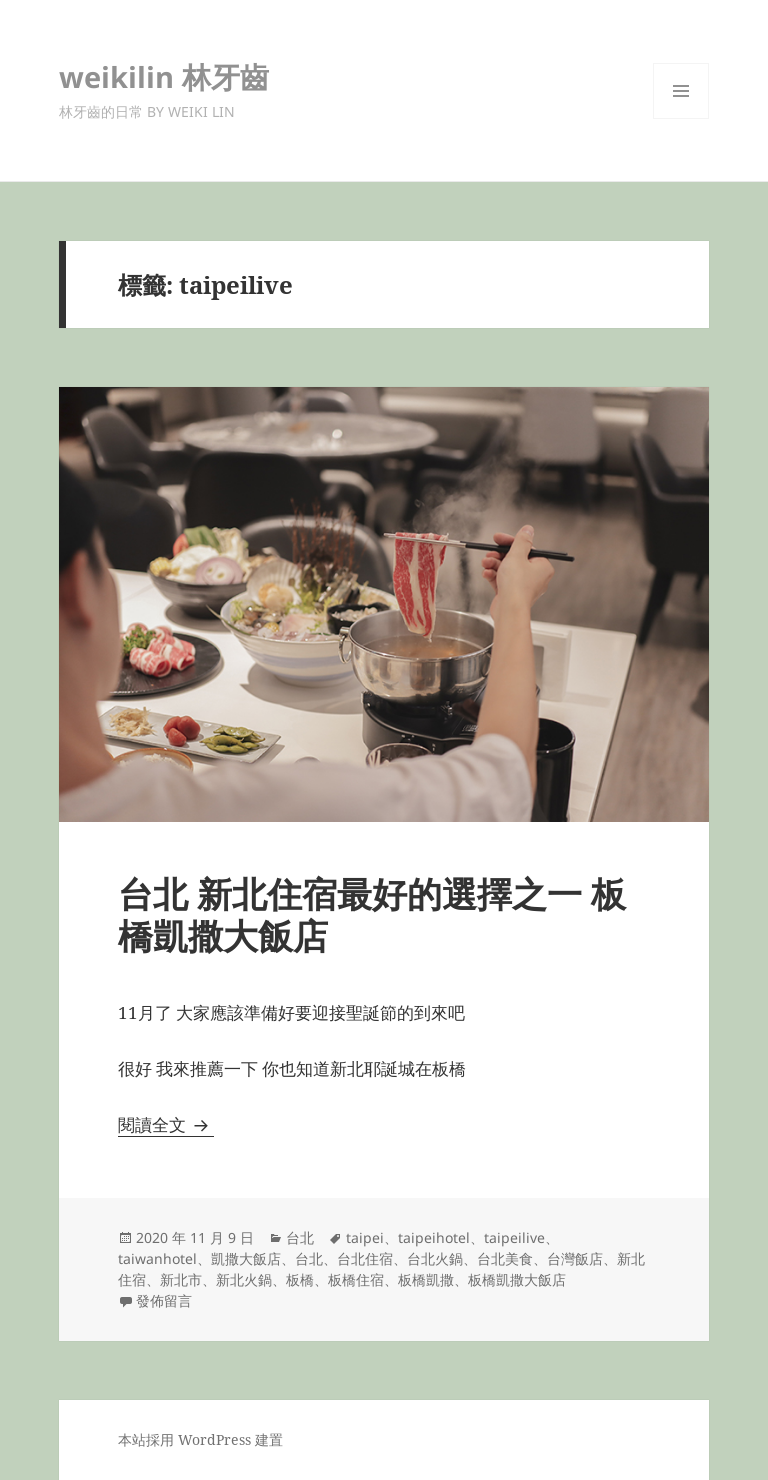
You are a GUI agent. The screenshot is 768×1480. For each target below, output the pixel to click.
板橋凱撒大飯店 (517, 1279)
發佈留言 (164, 1300)
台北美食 (505, 1258)
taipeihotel (434, 1237)
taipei (365, 1237)
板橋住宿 (356, 1279)
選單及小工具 (681, 118)
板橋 (300, 1279)
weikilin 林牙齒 (164, 76)
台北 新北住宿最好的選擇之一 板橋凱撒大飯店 (372, 914)
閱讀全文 (166, 1124)
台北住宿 (365, 1258)
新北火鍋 (244, 1279)
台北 (300, 1237)
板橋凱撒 (426, 1279)
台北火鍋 (435, 1258)
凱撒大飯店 (246, 1258)
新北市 (181, 1279)
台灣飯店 (575, 1258)
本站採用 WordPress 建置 (200, 1439)
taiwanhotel (157, 1258)
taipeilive (514, 1237)
